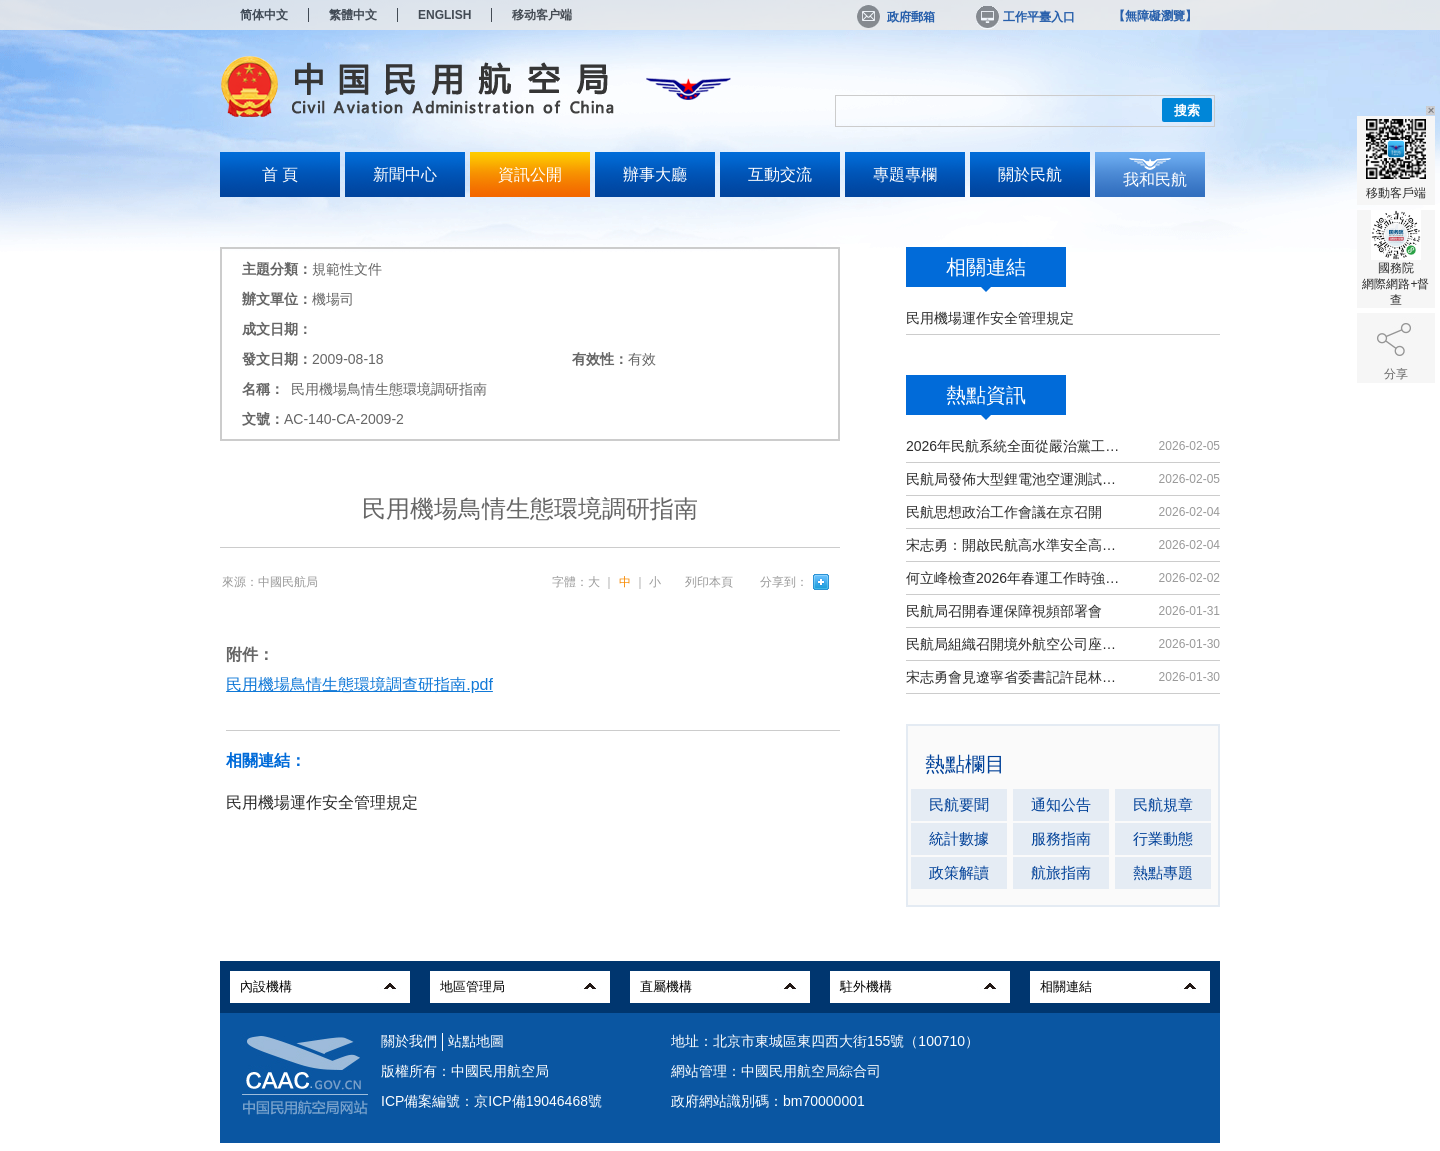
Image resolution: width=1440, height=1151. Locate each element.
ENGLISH (444, 15)
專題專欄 (905, 174)
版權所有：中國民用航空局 (465, 1071)
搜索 (1187, 110)
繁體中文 (353, 15)
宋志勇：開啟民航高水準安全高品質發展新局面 (1014, 545)
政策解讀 (959, 872)
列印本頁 (709, 582)
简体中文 (264, 15)
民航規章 (1163, 804)
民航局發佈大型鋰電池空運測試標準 (1014, 479)
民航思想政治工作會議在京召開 (1004, 512)
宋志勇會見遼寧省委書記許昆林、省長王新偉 (1014, 677)
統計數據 (959, 838)
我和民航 (1155, 179)
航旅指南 (1061, 872)
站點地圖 (476, 1041)
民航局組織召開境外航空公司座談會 (1014, 644)
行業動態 (1163, 838)
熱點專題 (1163, 872)
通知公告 (1061, 804)
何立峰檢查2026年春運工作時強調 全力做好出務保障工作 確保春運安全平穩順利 (1014, 578)
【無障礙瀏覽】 (1155, 16)
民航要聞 (959, 804)
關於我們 (409, 1041)
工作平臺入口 (1024, 17)
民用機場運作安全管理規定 (990, 318)
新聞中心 (405, 174)
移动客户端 (542, 15)
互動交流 (780, 174)
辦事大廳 (655, 174)
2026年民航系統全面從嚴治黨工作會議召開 (1014, 446)
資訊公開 (530, 174)
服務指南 (1061, 838)
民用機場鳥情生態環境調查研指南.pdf (359, 684)
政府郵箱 (896, 17)
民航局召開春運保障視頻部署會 (1004, 611)
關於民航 (1030, 174)
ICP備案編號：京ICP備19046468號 (491, 1101)
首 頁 (280, 174)
